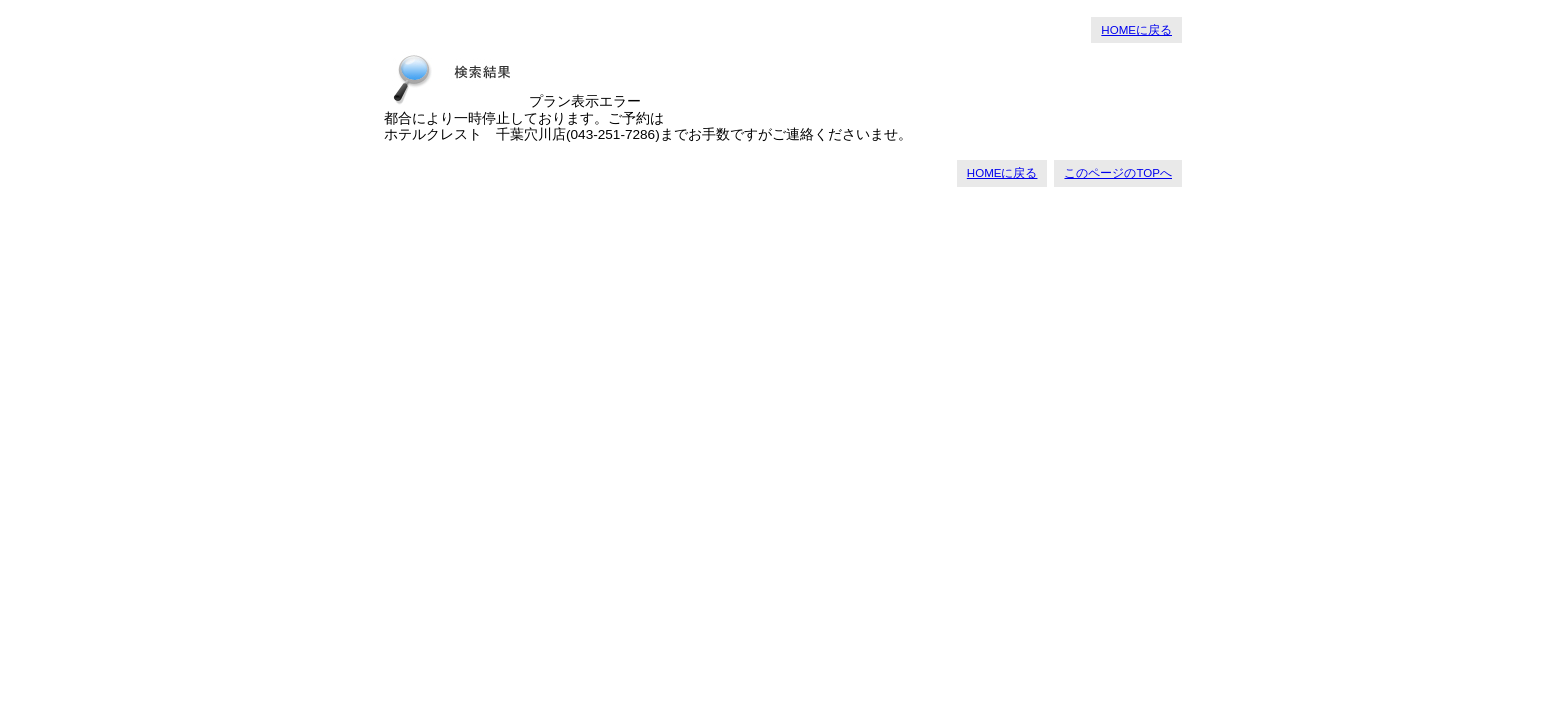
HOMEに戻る (1136, 30)
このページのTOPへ (1118, 173)
